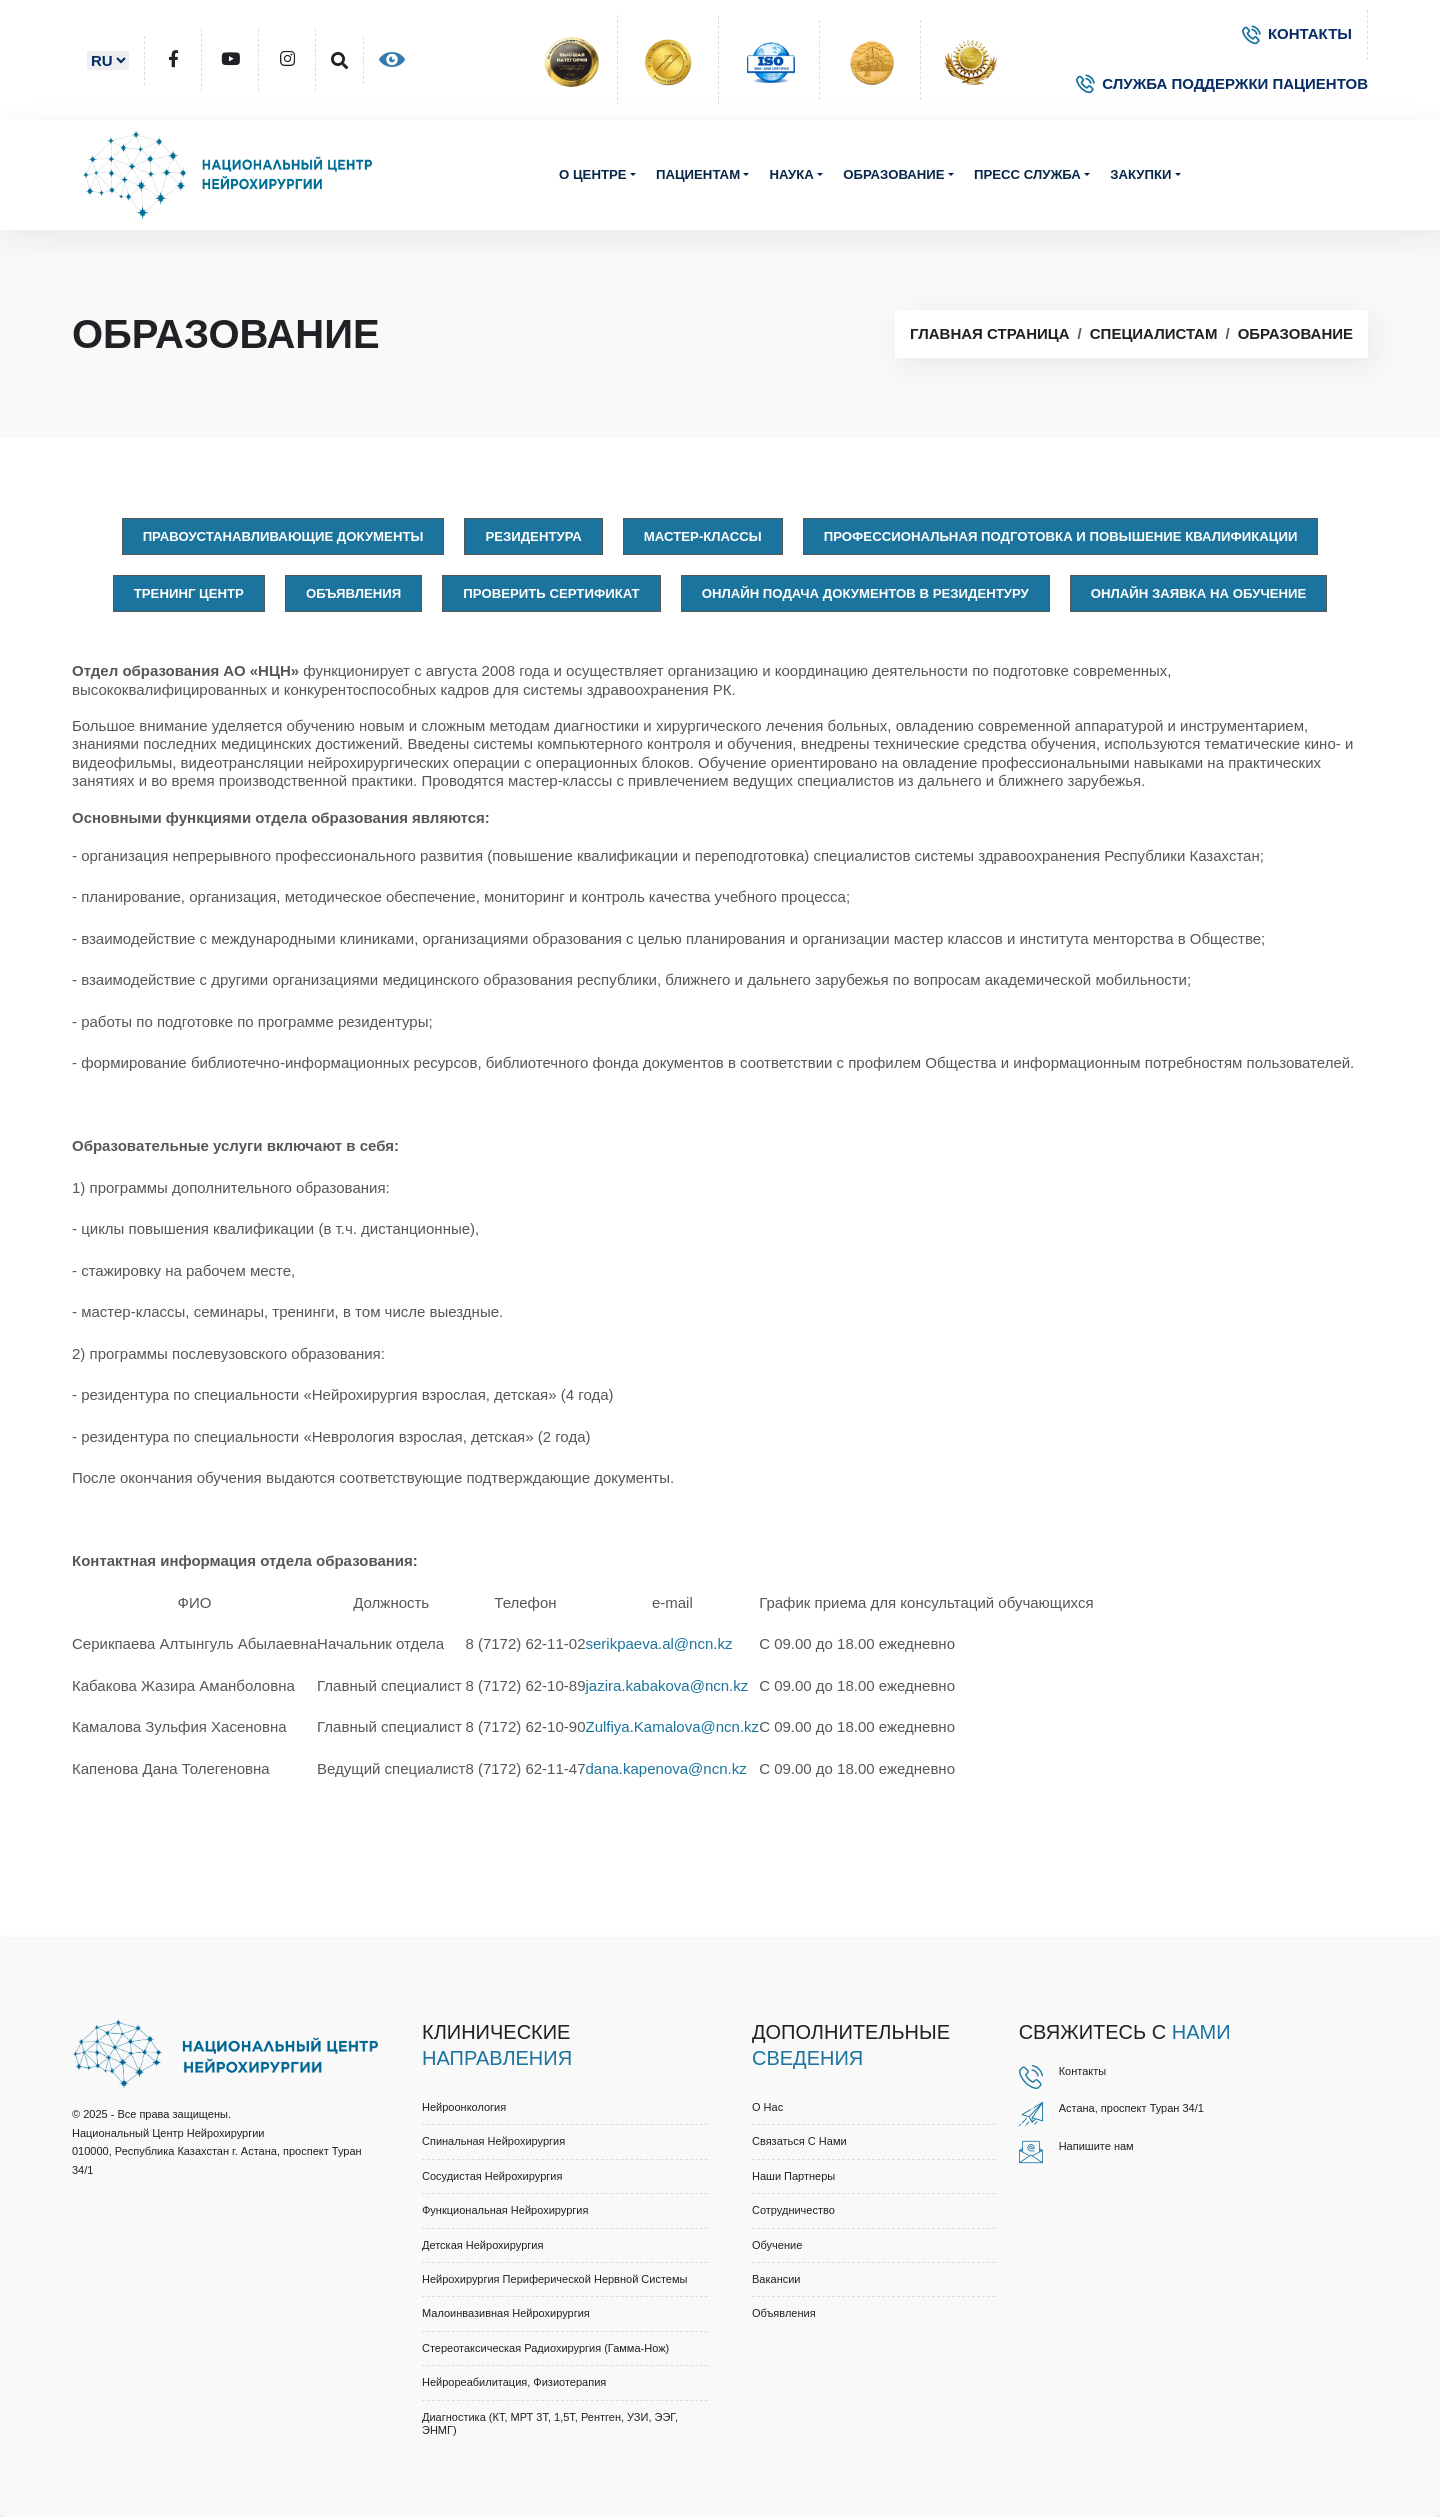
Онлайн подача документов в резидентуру (865, 593)
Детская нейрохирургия (482, 2245)
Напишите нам (1096, 2146)
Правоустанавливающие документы (283, 536)
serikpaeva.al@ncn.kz (658, 1643)
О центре (593, 174)
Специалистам (1154, 333)
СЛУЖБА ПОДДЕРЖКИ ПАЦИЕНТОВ (1222, 83)
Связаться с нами (799, 2141)
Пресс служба (1027, 174)
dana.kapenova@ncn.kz (665, 1768)
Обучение (777, 2245)
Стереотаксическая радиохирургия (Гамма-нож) (545, 2348)
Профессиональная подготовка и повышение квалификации (1061, 536)
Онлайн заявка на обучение (1198, 593)
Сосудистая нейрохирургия (492, 2176)
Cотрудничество (793, 2210)
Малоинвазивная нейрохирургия (506, 2313)
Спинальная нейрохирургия (493, 2141)
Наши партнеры (793, 2176)
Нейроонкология (464, 2107)
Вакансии (776, 2279)
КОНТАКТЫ (1297, 33)
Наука (791, 174)
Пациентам (698, 174)
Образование (893, 174)
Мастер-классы (703, 536)
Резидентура (533, 536)
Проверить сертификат (551, 593)
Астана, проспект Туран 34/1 (1131, 2108)
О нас (767, 2107)
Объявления (353, 593)
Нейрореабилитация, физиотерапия (514, 2382)
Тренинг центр (189, 593)
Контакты (1083, 2071)
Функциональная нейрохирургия (505, 2210)
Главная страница (989, 333)
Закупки (1140, 174)
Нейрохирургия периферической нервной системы (554, 2279)
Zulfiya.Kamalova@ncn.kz (672, 1726)
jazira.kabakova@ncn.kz (666, 1685)
